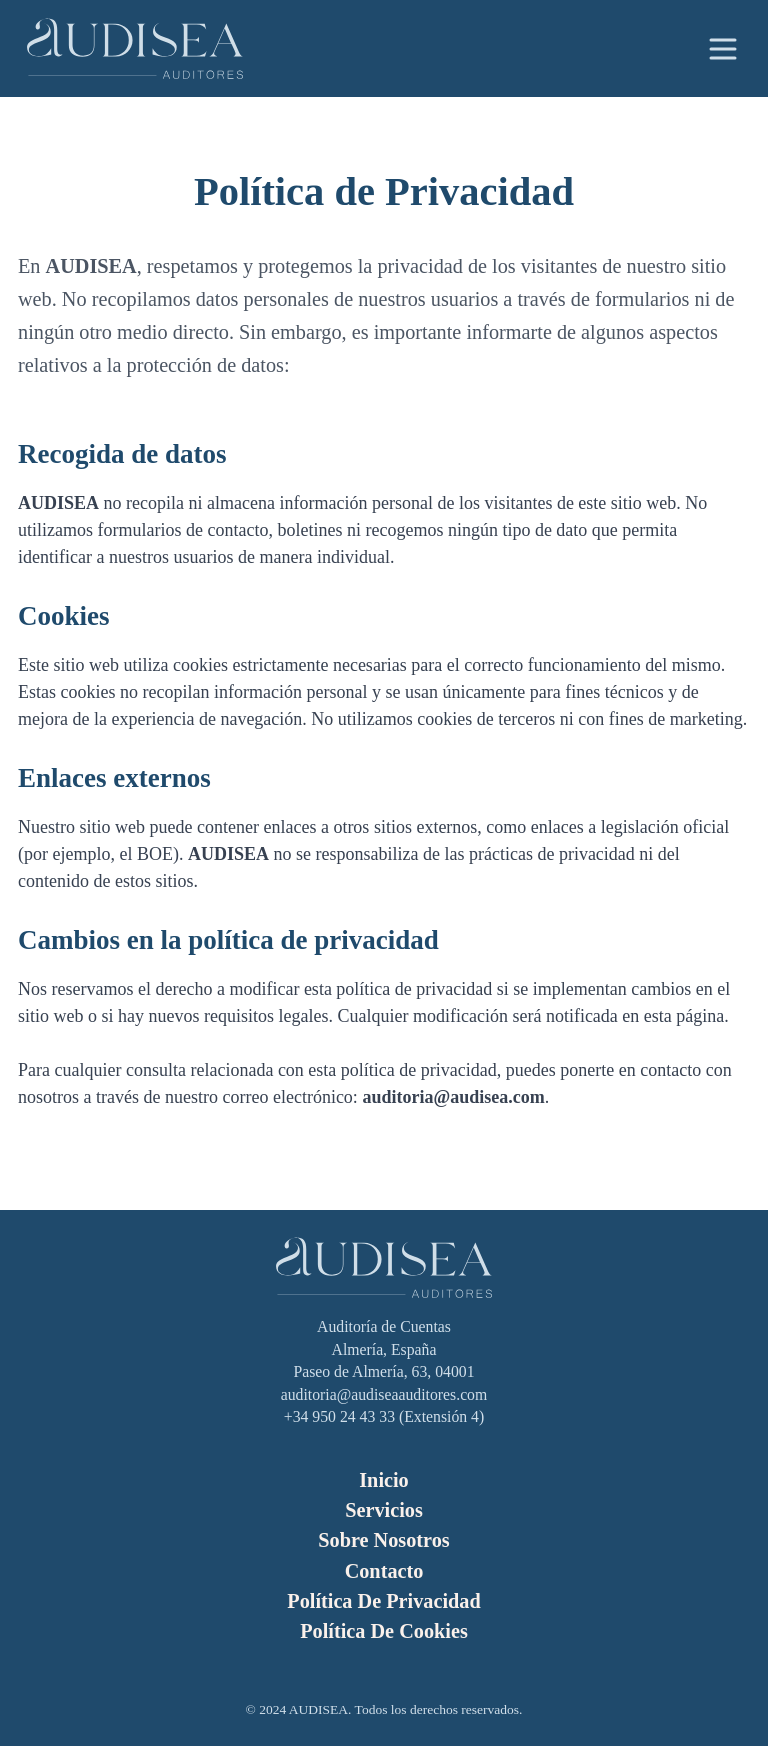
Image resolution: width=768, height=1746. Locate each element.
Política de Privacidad (383, 1601)
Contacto (384, 1571)
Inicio (384, 1480)
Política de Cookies (384, 1631)
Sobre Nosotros (383, 1540)
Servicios (384, 1510)
